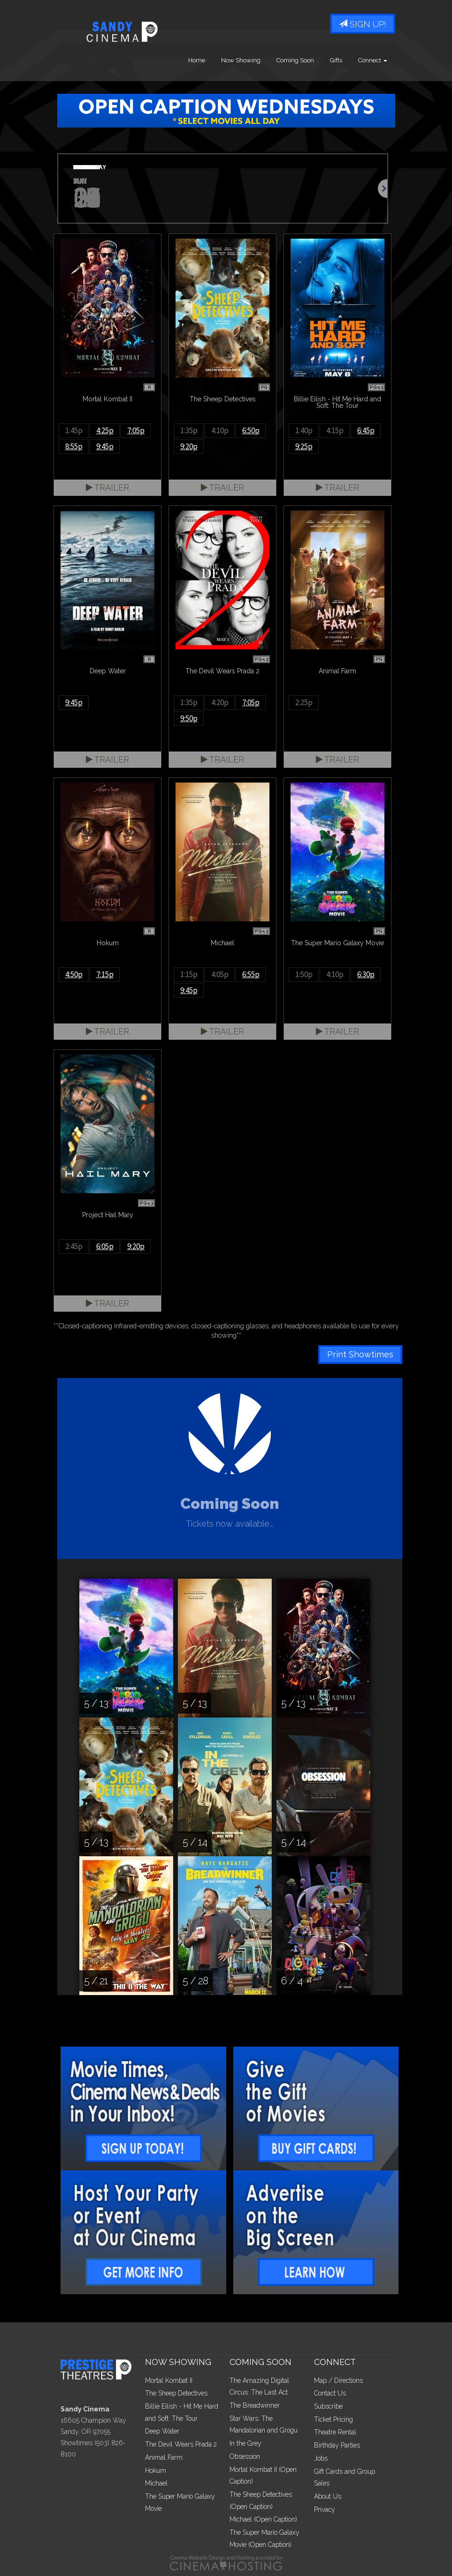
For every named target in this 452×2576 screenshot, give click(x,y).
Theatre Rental (335, 2432)
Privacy (324, 2509)
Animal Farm (164, 2457)
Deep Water (162, 2431)
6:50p (251, 430)
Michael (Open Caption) (263, 2519)
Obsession (245, 2456)
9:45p (105, 446)
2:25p (304, 702)
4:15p (335, 430)
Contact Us (330, 2393)
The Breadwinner (255, 2405)
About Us (327, 2496)
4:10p (220, 430)
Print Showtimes (360, 1354)
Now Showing (240, 60)
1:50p (304, 974)
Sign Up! (362, 25)
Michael (156, 2483)
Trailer (107, 487)
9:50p (189, 718)
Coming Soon (295, 60)
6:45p (366, 430)
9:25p (304, 446)
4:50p (74, 974)
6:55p (251, 974)
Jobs (321, 2458)
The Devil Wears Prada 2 (181, 2444)
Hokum (155, 2470)
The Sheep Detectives (176, 2393)
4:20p (220, 702)
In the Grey (245, 2443)
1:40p (304, 430)
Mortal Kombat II (168, 2380)
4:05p (220, 974)
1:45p (74, 430)
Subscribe (328, 2406)
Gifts (336, 60)
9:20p (189, 446)
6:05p (105, 1246)
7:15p (105, 974)
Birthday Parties (337, 2445)
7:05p (136, 430)
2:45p (74, 1246)
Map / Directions (338, 2380)
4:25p (105, 430)
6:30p (366, 974)
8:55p (74, 446)
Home (196, 60)
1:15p (189, 974)
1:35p (189, 430)
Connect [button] (372, 60)
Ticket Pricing (333, 2419)
